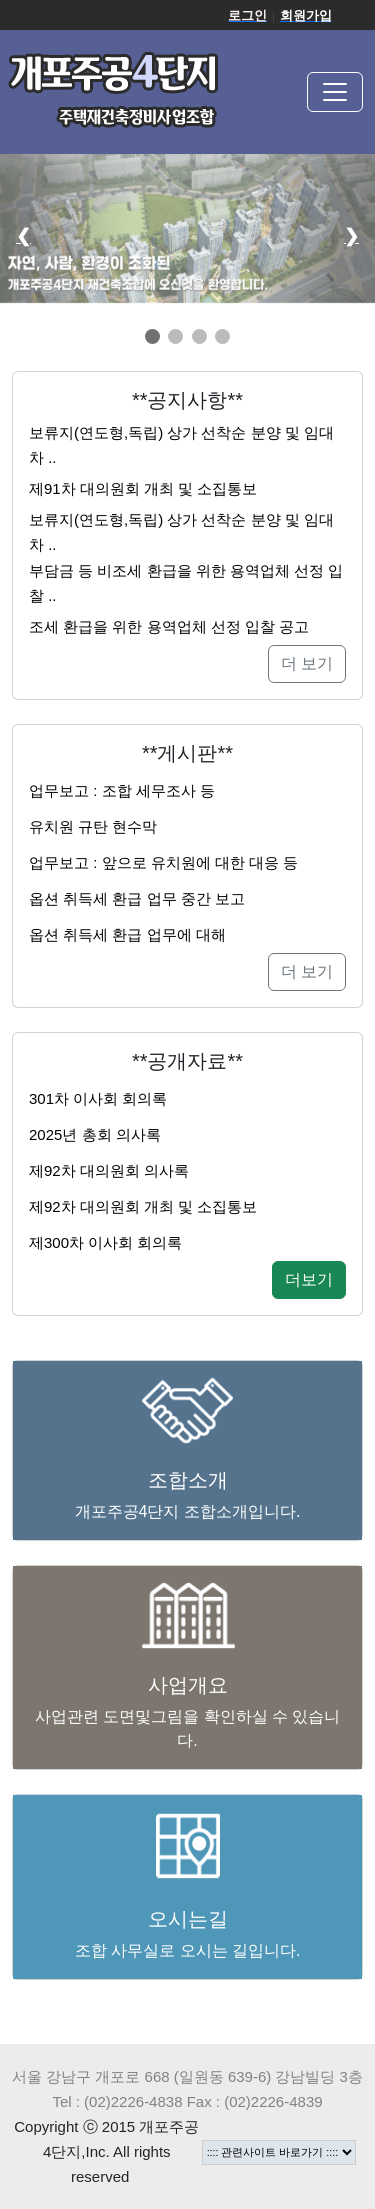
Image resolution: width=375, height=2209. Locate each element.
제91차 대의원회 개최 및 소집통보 (143, 488)
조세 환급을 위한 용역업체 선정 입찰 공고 (169, 626)
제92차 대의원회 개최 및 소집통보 (143, 1206)
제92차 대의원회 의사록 (109, 1170)
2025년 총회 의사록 (95, 1134)
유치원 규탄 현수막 (93, 826)
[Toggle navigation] (335, 92)
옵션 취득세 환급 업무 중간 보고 (137, 898)
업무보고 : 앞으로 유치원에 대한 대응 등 (163, 862)
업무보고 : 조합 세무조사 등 (122, 790)
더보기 (309, 1279)
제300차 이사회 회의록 (105, 1242)
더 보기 (307, 663)
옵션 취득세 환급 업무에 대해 (127, 934)
